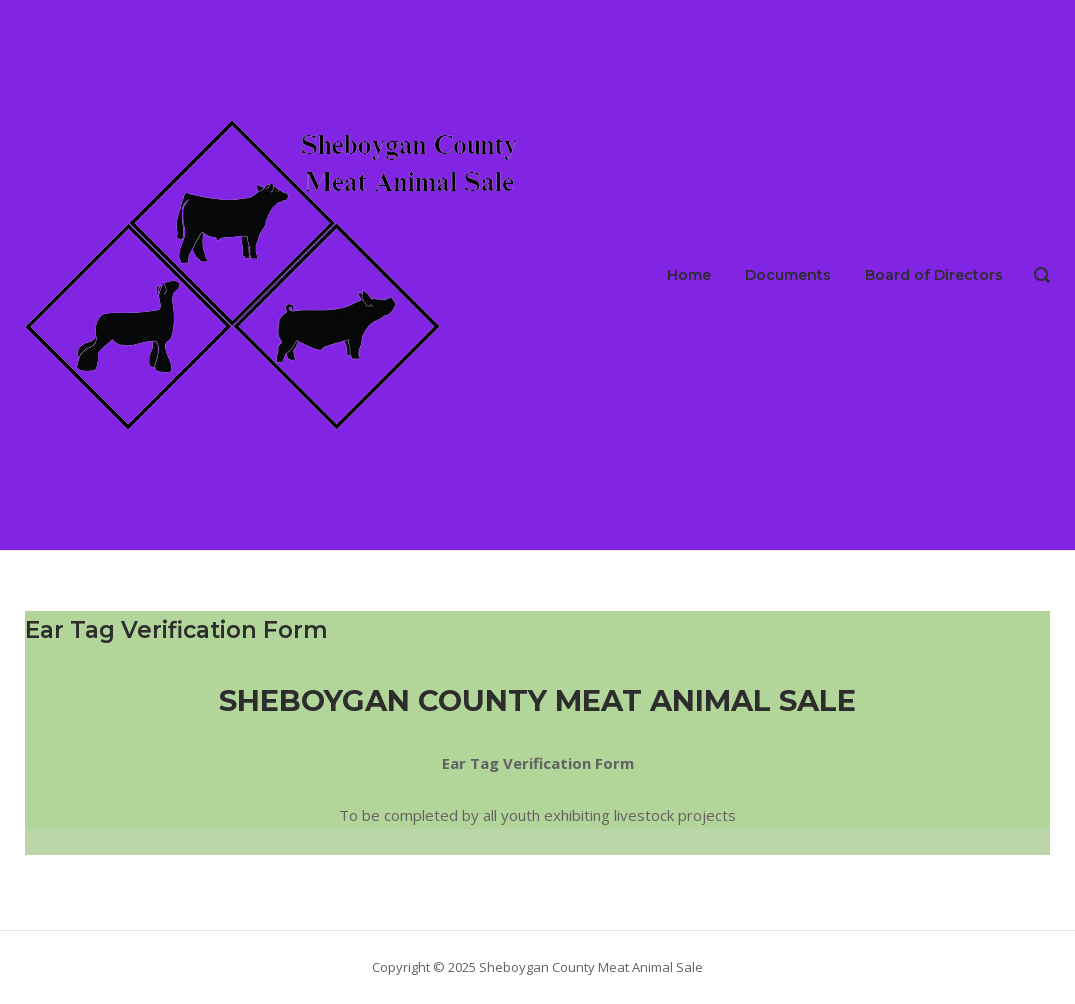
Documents (788, 275)
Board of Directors (934, 275)
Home (689, 275)
